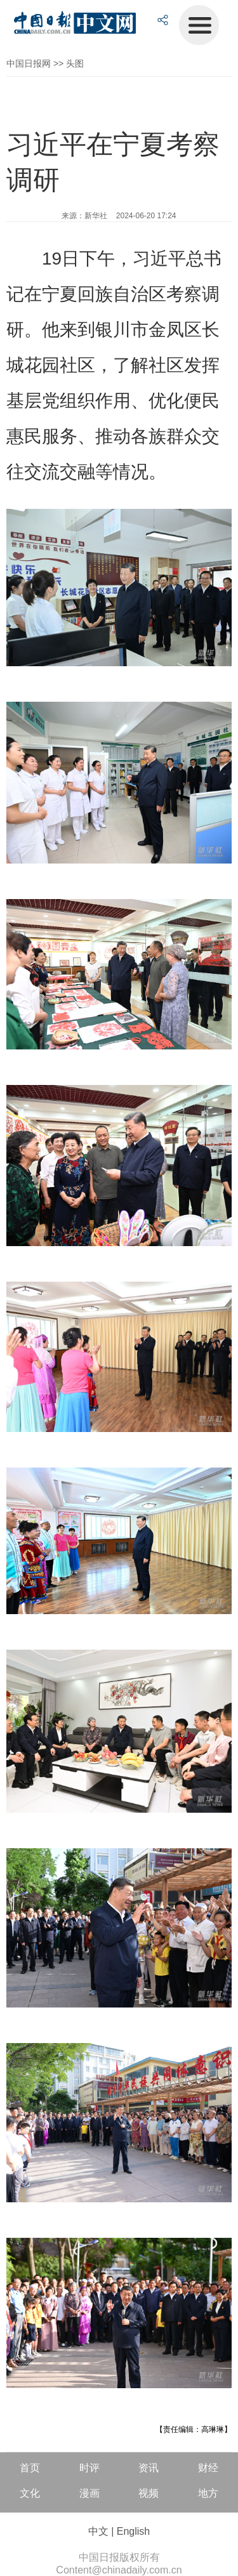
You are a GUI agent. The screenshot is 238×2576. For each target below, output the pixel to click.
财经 (208, 2467)
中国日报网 (28, 63)
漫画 (89, 2493)
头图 (75, 63)
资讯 (148, 2467)
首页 (30, 2467)
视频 (148, 2493)
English (133, 2531)
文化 (30, 2493)
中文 (98, 2531)
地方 (208, 2493)
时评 (89, 2467)
